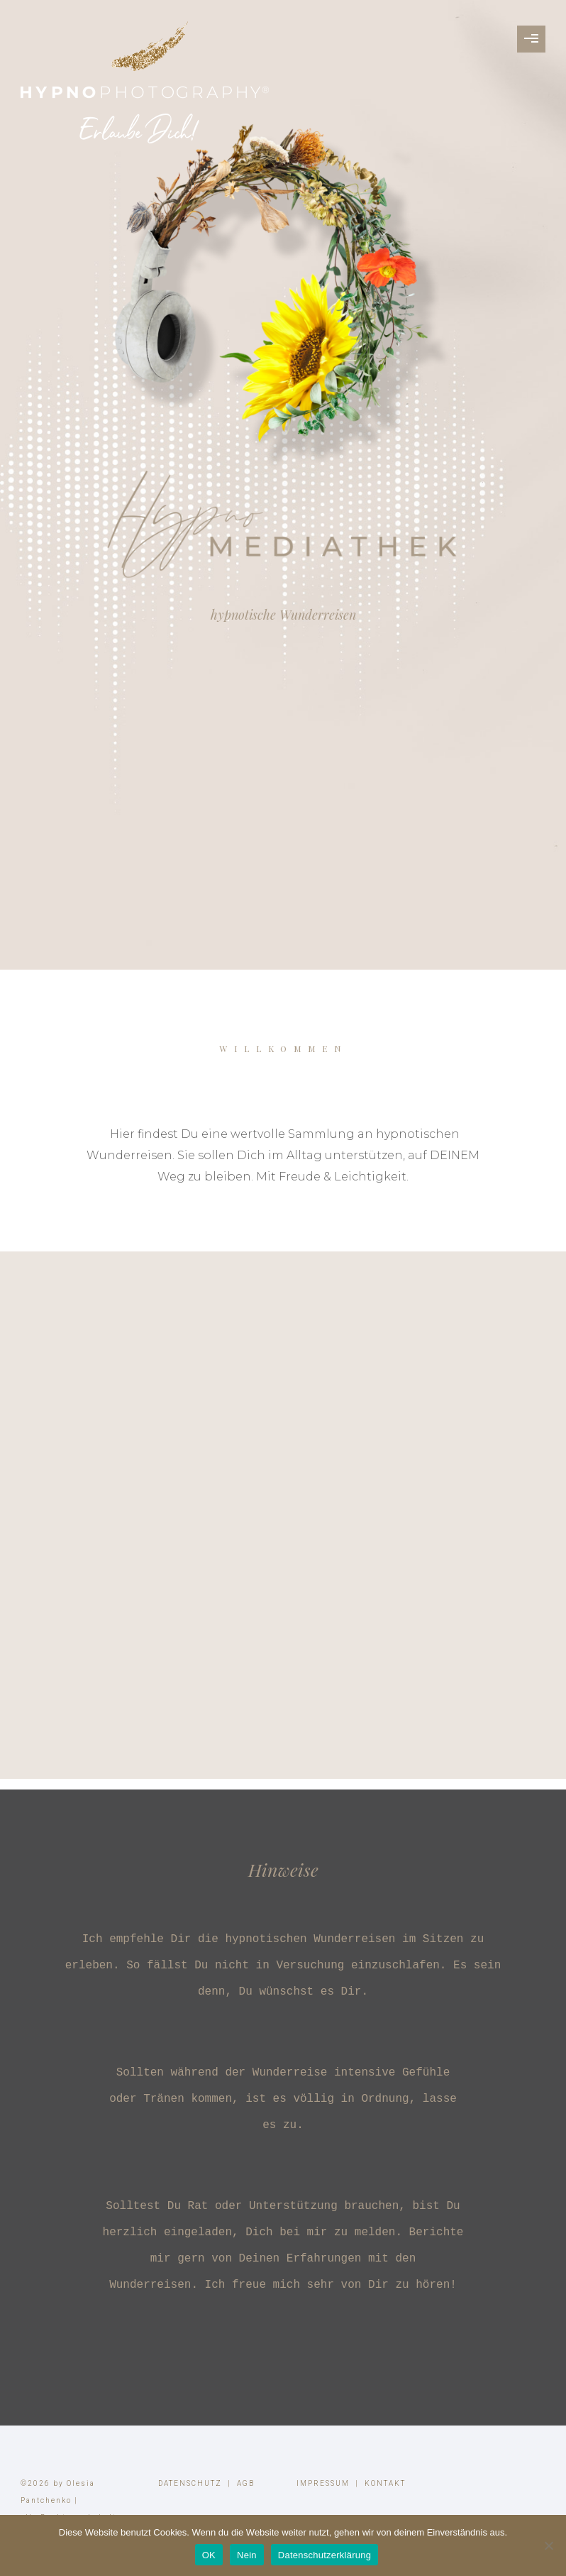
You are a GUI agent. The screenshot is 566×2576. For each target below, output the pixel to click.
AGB (246, 2483)
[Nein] (548, 2545)
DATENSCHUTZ (190, 2483)
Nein (247, 2555)
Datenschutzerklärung (324, 2555)
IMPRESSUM (323, 2483)
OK (209, 2555)
